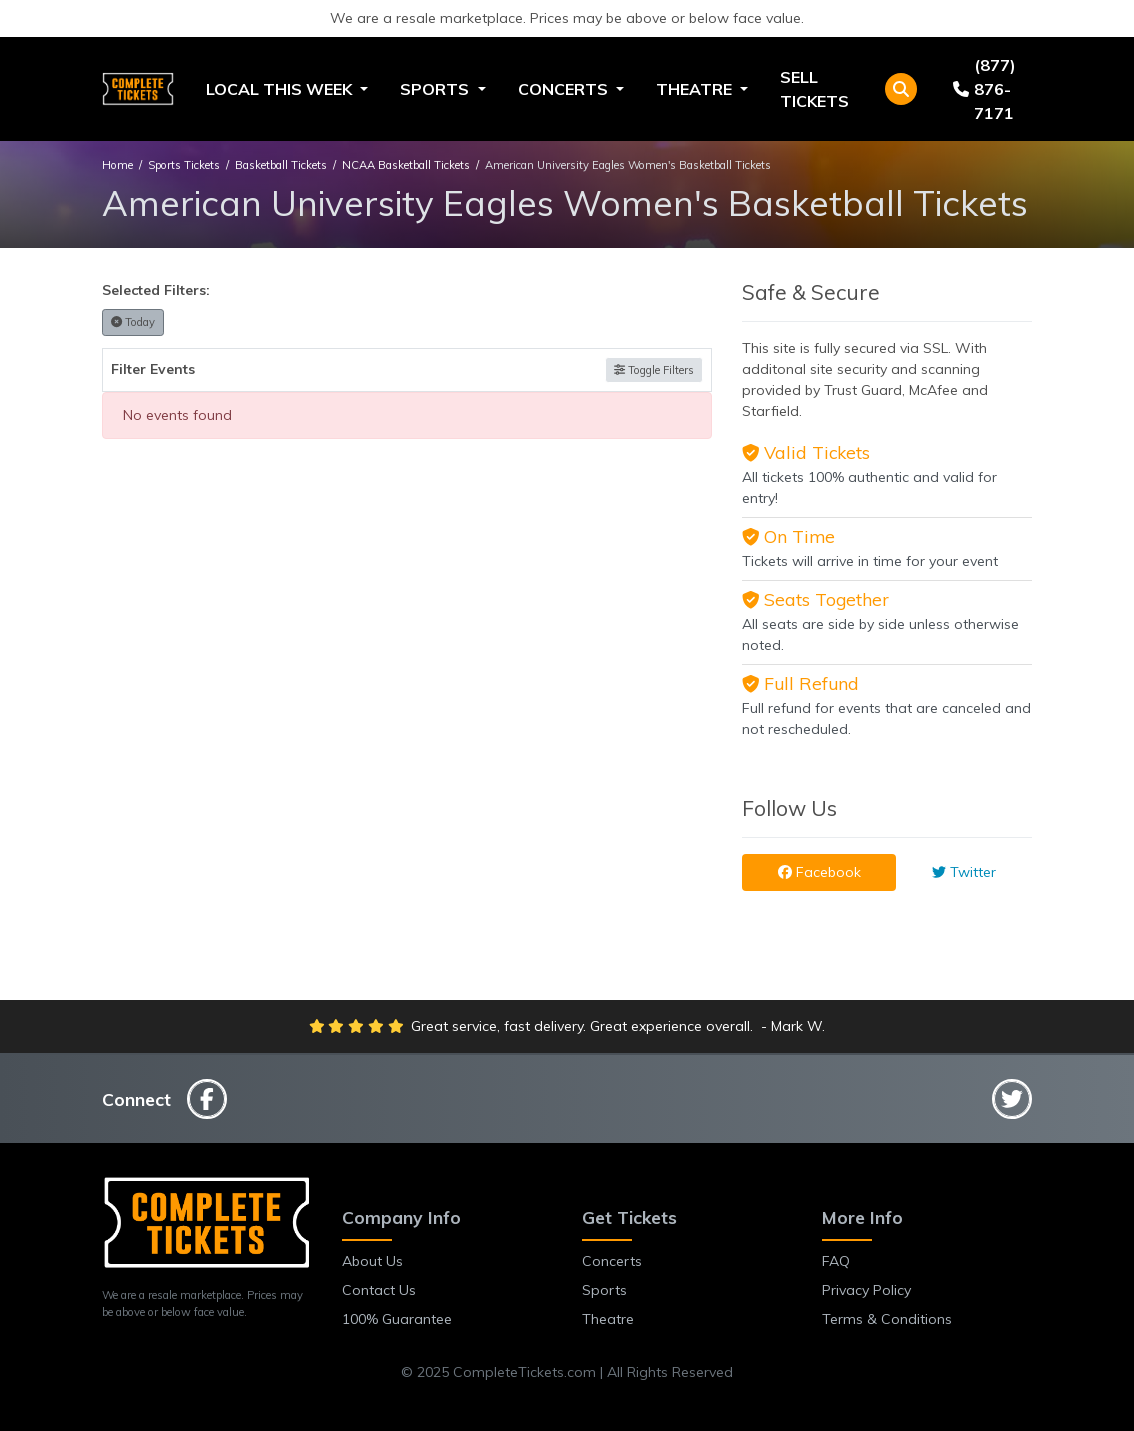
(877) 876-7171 (984, 89)
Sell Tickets (814, 89)
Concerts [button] (565, 89)
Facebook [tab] (819, 872)
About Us (372, 1261)
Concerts (612, 1261)
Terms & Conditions (887, 1319)
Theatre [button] (696, 89)
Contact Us (379, 1290)
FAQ (836, 1261)
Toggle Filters (654, 370)
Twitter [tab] (964, 872)
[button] (901, 89)
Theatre (608, 1319)
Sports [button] (436, 89)
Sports (604, 1290)
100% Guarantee (397, 1319)
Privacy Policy (866, 1290)
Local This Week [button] (281, 89)
